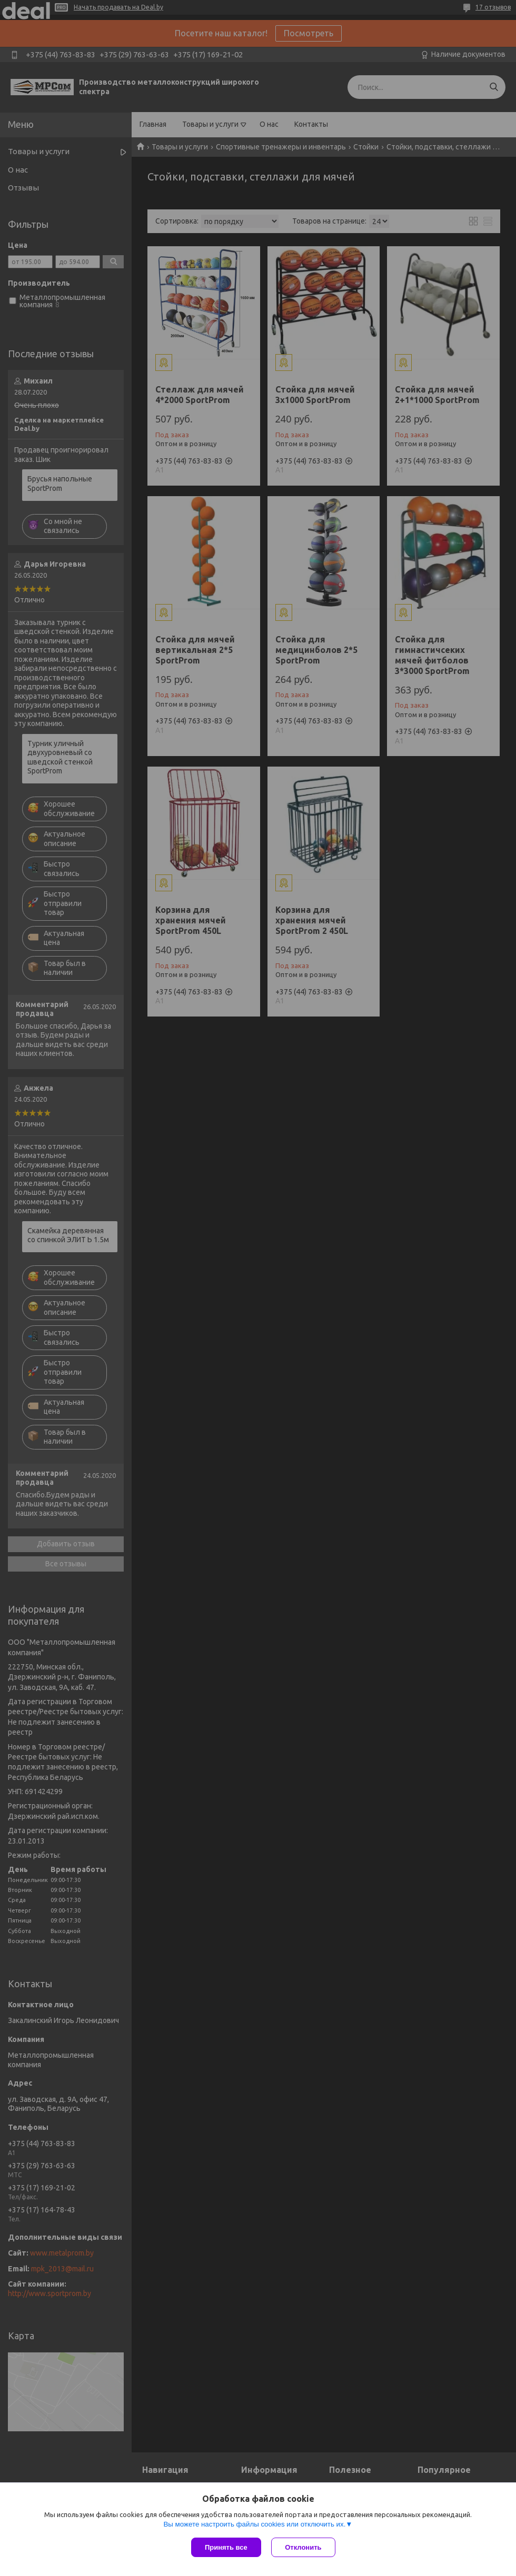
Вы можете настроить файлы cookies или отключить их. (254, 2524)
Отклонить (303, 2547)
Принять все (226, 2547)
